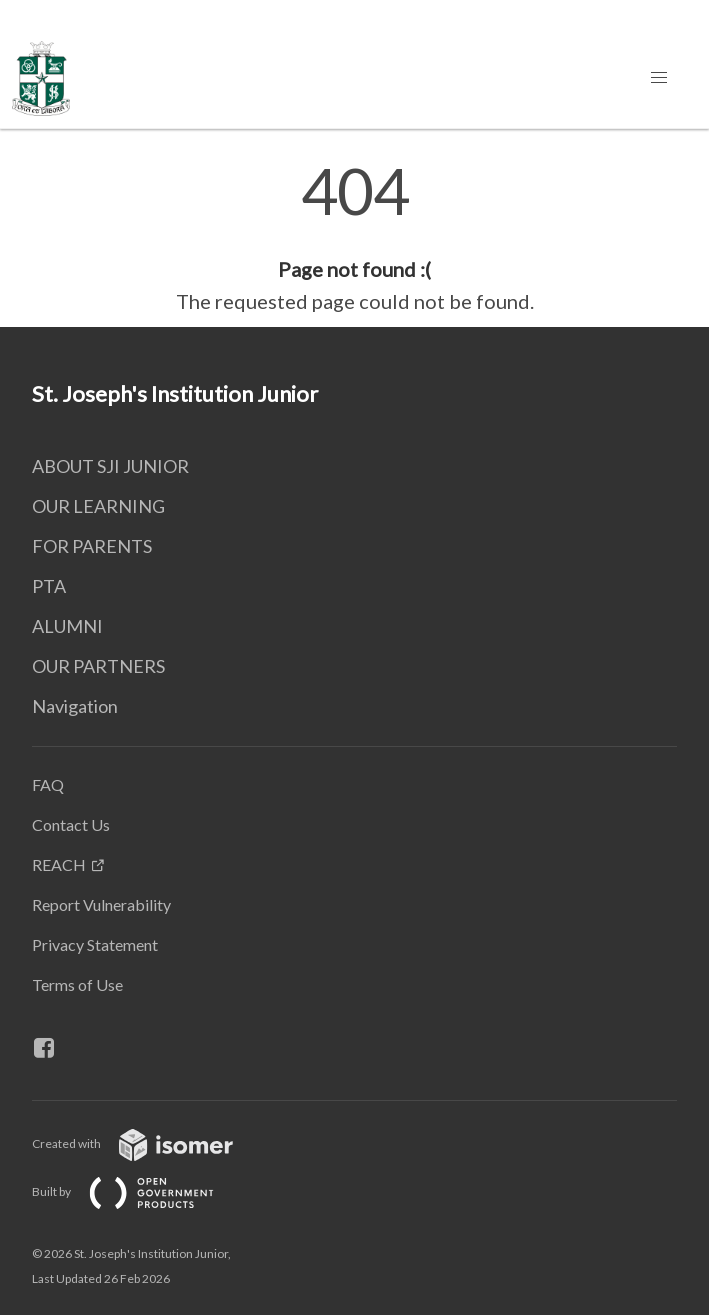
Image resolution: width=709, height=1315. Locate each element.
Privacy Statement (95, 944)
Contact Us (71, 824)
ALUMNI (67, 626)
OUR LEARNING (98, 506)
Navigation (75, 706)
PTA (49, 586)
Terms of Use (77, 984)
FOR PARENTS (92, 546)
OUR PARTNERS (98, 666)
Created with (148, 1143)
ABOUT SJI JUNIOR (110, 466)
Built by (139, 1191)
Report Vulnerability (101, 904)
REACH (59, 864)
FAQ (48, 784)
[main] (354, 238)
